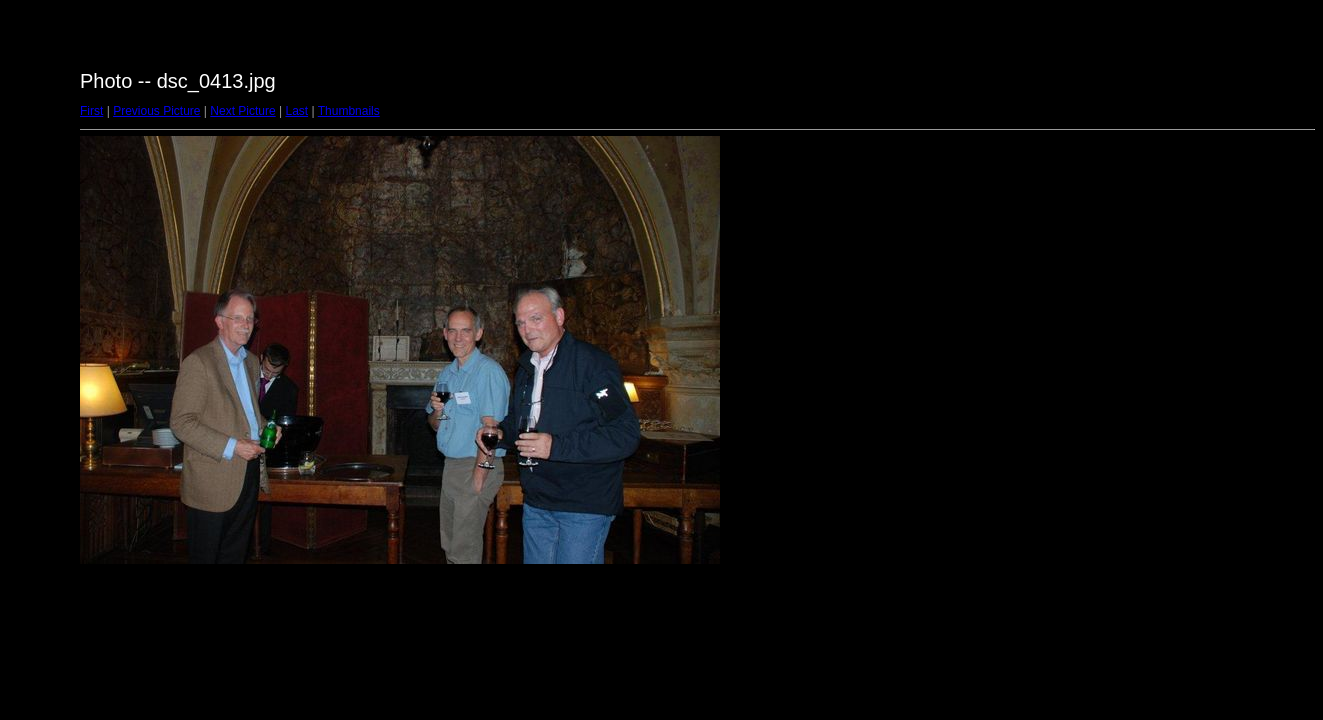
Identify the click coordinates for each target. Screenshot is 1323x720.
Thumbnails (349, 111)
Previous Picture (156, 111)
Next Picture (242, 111)
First (91, 111)
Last (296, 111)
